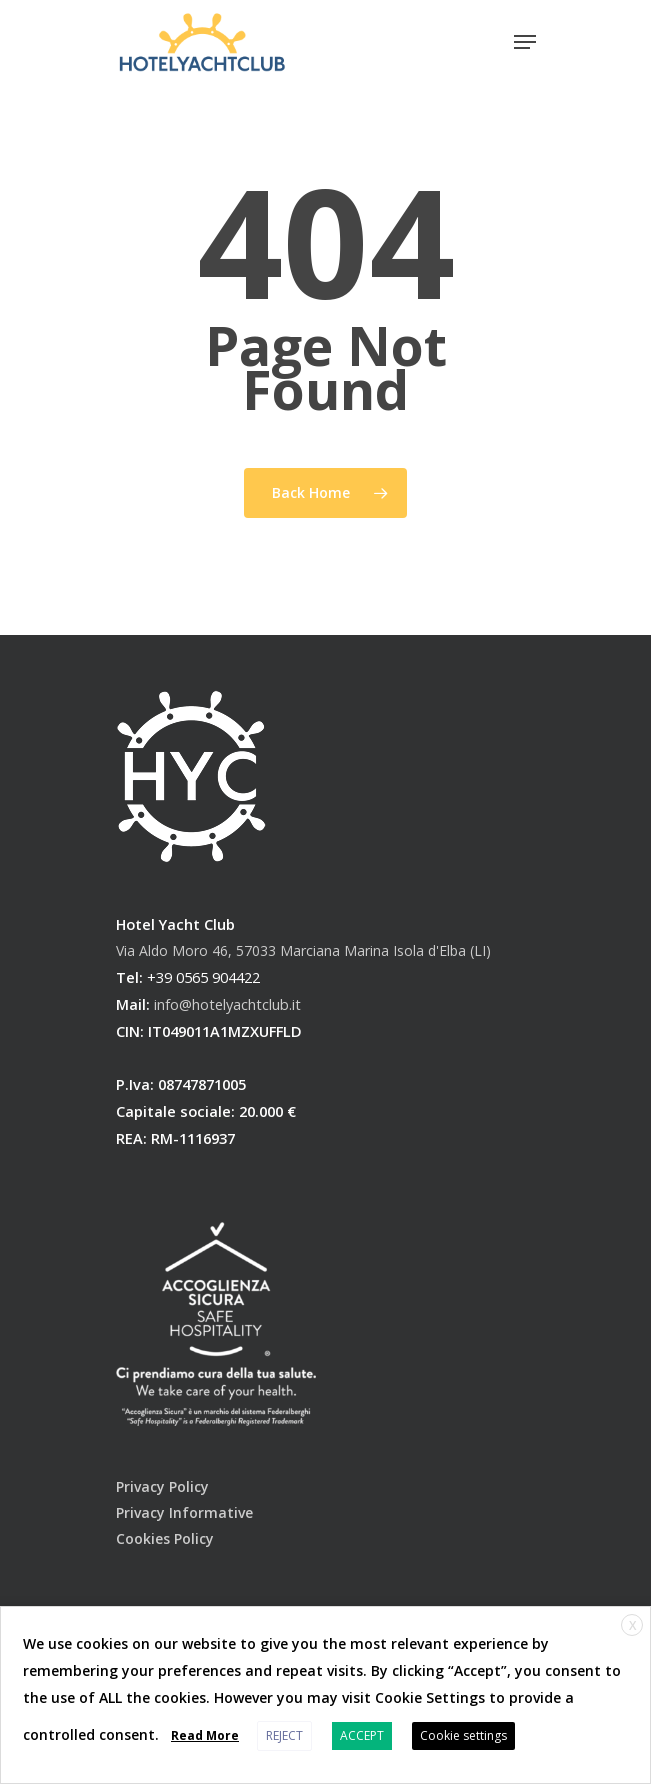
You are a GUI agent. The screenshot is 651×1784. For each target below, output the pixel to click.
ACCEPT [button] (362, 1735)
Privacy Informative (184, 1512)
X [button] (632, 1625)
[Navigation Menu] (525, 42)
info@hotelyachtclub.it (227, 1004)
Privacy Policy (162, 1486)
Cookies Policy (165, 1538)
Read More (205, 1735)
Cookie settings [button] (463, 1735)
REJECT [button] (284, 1735)
